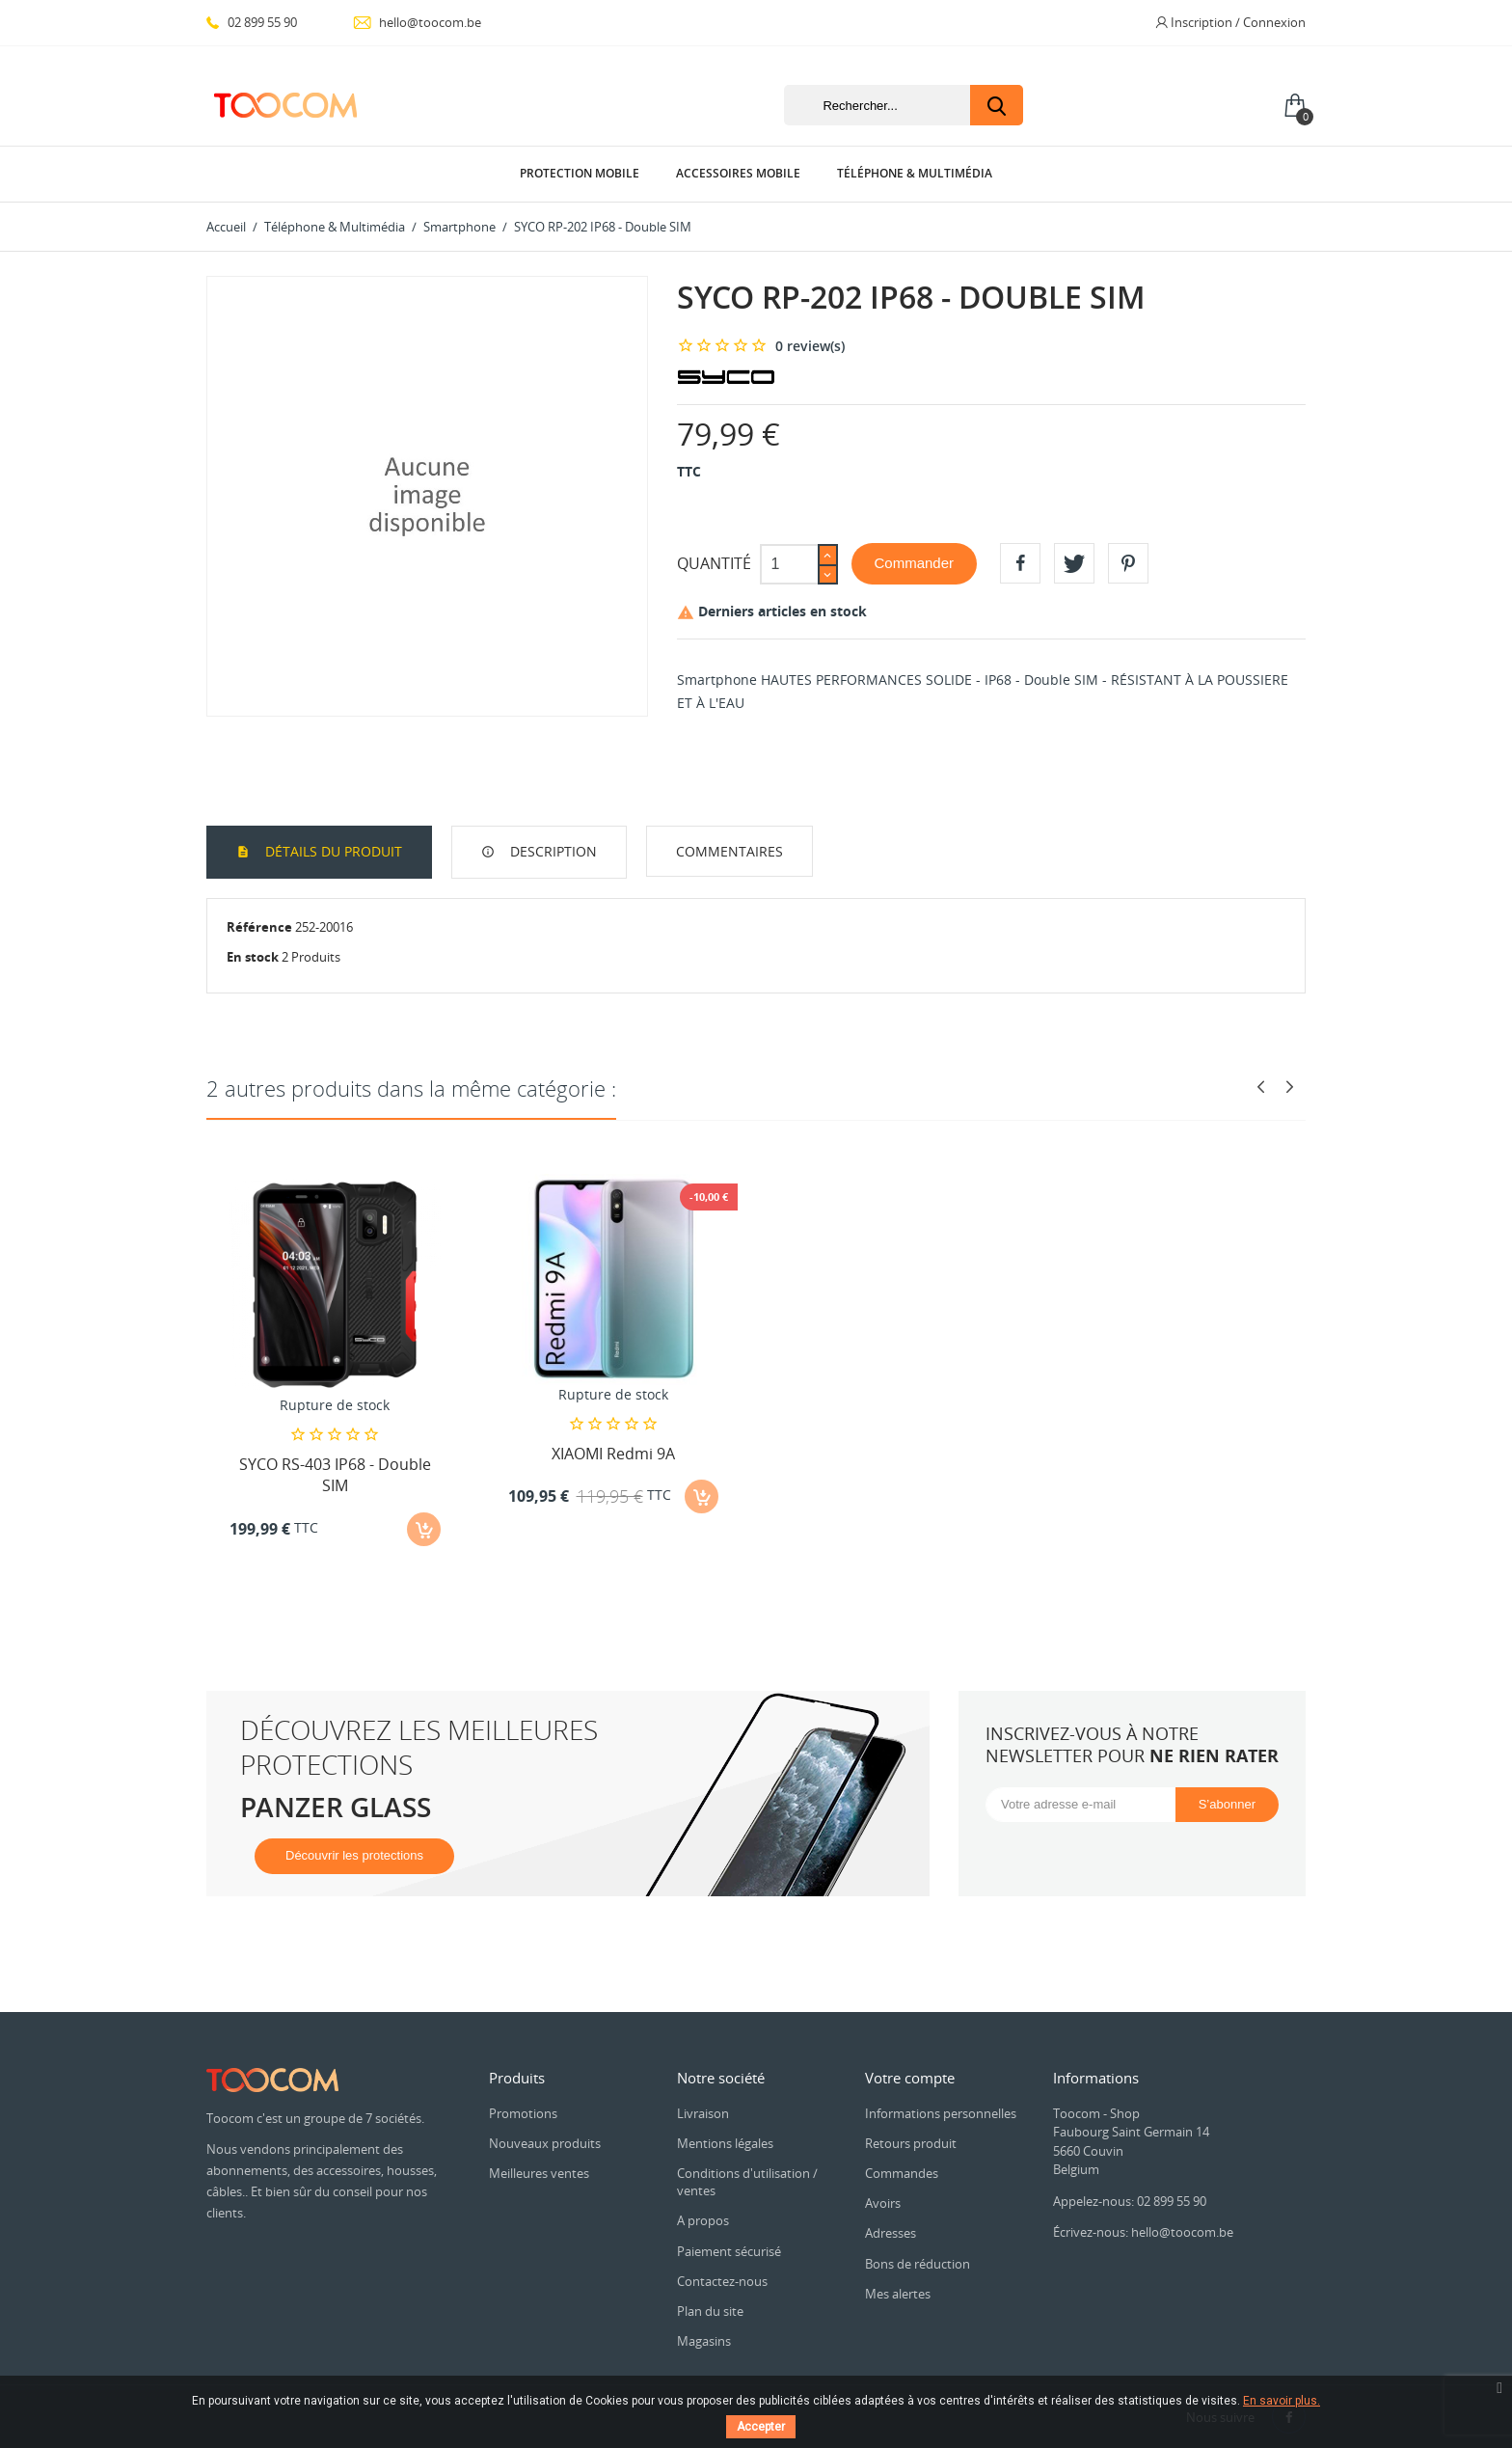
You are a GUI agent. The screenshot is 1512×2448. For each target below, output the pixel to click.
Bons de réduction (917, 2263)
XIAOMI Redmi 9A (613, 1453)
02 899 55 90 (251, 22)
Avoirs (883, 2203)
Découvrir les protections (354, 1855)
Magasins (704, 2341)
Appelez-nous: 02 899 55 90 (1129, 2201)
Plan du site (710, 2311)
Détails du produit (331, 851)
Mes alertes (898, 2293)
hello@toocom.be (417, 22)
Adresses (890, 2233)
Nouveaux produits (545, 2143)
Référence (259, 927)
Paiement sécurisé (729, 2251)
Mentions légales (725, 2143)
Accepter (761, 2427)
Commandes (901, 2173)
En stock (253, 957)
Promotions (523, 2113)
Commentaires (729, 851)
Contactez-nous (722, 2281)
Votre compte (910, 2077)
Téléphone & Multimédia (914, 173)
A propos (703, 2220)
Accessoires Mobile (738, 173)
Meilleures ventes (539, 2173)
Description (551, 851)
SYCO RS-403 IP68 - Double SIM (335, 1475)
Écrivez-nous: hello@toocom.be (1143, 2232)
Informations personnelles (940, 2113)
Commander (915, 563)
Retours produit (911, 2143)
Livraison (703, 2113)
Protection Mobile (579, 173)
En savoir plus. (1281, 2400)
